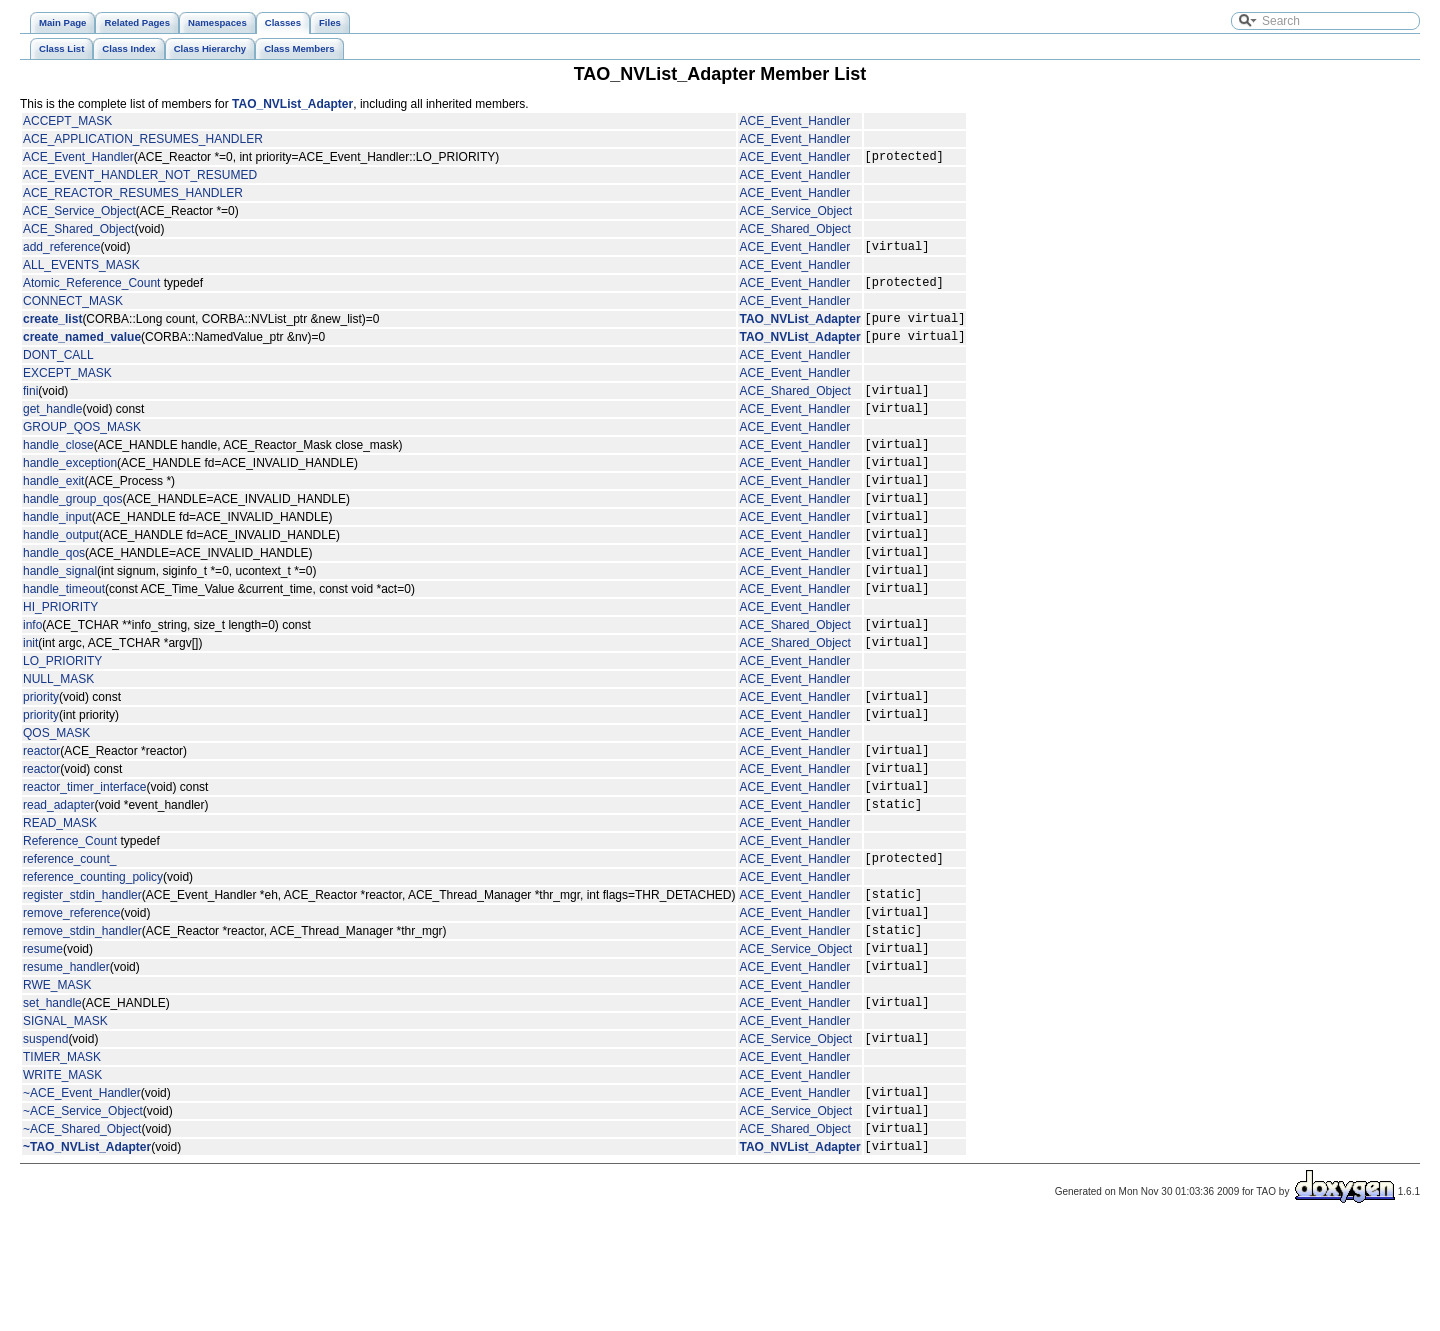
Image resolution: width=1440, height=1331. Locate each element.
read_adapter (58, 876)
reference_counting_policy (93, 952)
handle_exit (53, 510)
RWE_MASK (57, 1075)
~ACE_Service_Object (83, 1212)
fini (30, 408)
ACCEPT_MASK (67, 121)
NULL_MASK (58, 733)
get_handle (52, 429)
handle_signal (60, 615)
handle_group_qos (72, 531)
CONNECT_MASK (73, 310)
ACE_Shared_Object (78, 232)
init (30, 696)
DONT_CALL (58, 370)
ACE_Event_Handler (794, 121)
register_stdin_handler (82, 972)
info (32, 675)
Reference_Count (70, 913)
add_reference (61, 252)
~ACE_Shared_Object (82, 1233)
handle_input (57, 552)
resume (43, 1035)
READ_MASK (60, 895)
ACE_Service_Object (79, 214)
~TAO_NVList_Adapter (87, 1254)
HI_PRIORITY (60, 655)
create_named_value (82, 351)
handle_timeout (64, 636)
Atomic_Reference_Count (91, 291)
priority (41, 753)
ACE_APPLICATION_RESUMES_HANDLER (143, 139)
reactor (41, 813)
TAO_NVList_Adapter (292, 104)
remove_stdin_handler (82, 1014)
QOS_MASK (56, 793)
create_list (52, 330)
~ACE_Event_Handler (82, 1191)
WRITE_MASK (62, 1171)
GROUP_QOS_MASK (82, 448)
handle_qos (54, 594)
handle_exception (70, 489)
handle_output (61, 573)
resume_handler (66, 1056)
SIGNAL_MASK (65, 1114)
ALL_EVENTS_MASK (81, 271)
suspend (45, 1134)
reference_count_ (69, 933)
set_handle (52, 1095)
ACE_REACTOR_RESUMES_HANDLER (133, 196)
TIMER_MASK (62, 1153)
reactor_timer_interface (84, 855)
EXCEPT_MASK (67, 388)
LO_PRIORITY (62, 715)
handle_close (58, 468)
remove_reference (71, 993)
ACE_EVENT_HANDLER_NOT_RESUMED (140, 178)
